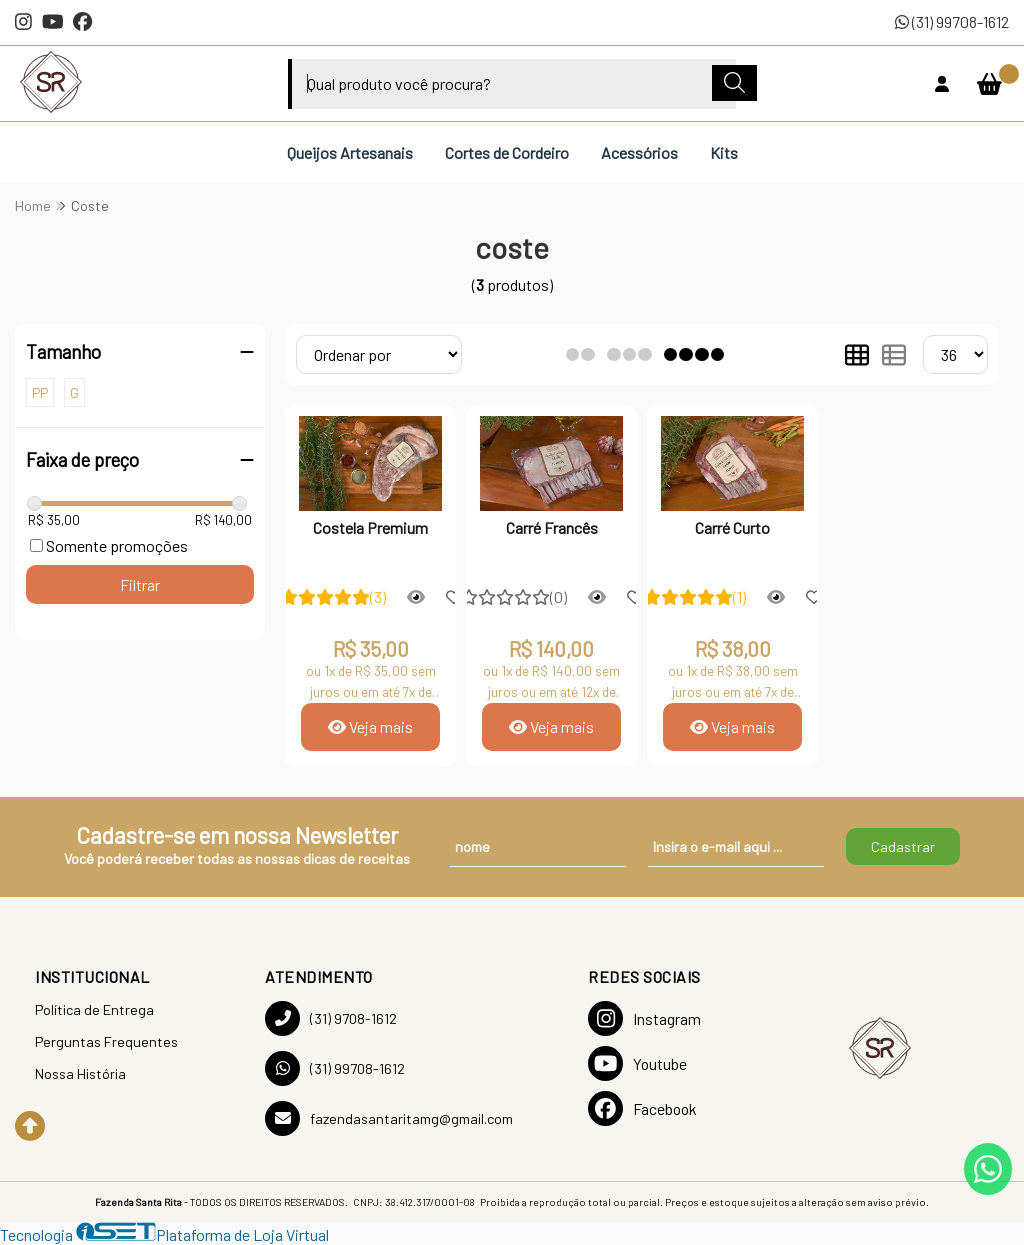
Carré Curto (732, 527)
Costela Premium (370, 527)
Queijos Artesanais (350, 152)
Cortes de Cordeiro (507, 152)
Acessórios (639, 152)
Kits (724, 152)
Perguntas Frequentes (106, 1041)
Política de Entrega (94, 1009)
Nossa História (80, 1073)
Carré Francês (552, 527)
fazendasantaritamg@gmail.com (389, 1118)
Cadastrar (903, 846)
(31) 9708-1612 (331, 1018)
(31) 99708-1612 (952, 21)
